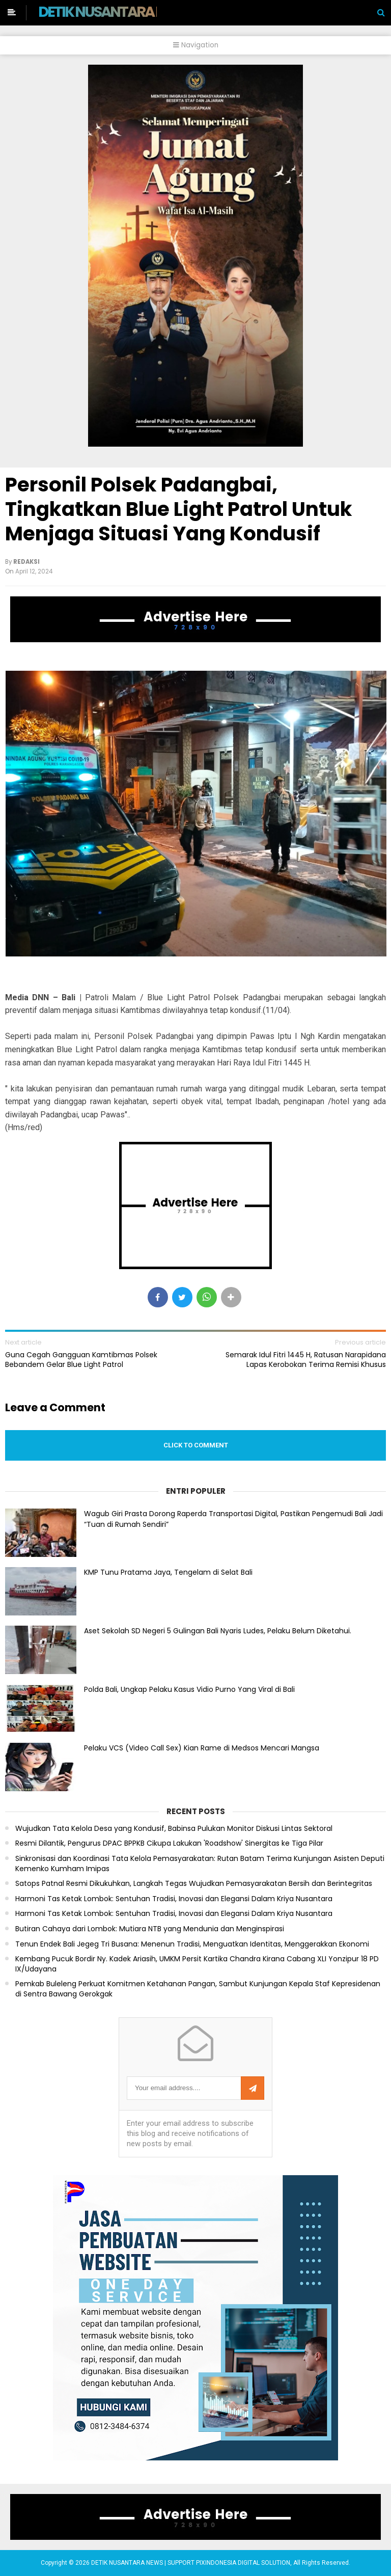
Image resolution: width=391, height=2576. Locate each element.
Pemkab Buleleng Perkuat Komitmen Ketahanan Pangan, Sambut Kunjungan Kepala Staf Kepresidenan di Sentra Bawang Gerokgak (197, 1989)
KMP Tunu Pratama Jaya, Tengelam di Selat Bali (168, 1572)
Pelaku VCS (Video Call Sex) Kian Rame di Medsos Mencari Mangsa (201, 1748)
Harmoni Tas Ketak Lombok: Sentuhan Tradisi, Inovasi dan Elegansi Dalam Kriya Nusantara (173, 1899)
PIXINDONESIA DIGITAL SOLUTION (243, 2562)
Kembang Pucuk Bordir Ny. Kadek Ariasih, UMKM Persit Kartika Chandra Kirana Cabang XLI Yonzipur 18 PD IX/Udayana (197, 1964)
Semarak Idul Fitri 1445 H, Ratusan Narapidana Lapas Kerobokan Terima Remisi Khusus (306, 1359)
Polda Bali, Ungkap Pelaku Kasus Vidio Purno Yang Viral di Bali (189, 1689)
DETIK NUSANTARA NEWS (115, 12)
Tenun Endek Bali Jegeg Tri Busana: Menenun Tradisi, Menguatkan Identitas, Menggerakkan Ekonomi (192, 1944)
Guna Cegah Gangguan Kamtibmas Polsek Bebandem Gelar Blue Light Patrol (81, 1359)
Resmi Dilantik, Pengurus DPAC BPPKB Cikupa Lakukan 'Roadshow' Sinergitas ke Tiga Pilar (169, 1843)
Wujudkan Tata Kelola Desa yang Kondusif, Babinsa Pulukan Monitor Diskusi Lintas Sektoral (173, 1828)
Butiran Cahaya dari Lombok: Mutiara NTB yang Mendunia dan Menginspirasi (149, 1929)
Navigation (195, 45)
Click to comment (195, 1445)
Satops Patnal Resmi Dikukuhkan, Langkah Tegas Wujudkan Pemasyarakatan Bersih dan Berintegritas (193, 1883)
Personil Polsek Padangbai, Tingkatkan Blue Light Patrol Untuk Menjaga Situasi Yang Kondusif (178, 509)
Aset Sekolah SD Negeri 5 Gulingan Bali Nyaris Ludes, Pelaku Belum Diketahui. (217, 1631)
